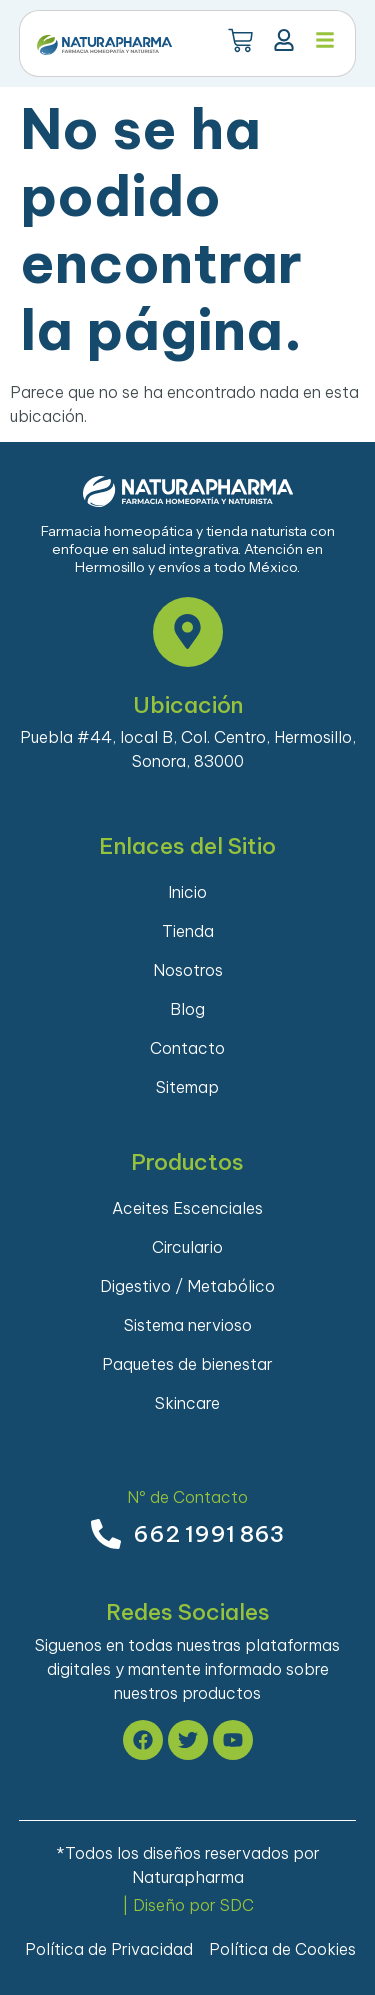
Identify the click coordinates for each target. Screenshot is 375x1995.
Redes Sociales (188, 1612)
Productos (187, 1162)
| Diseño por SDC (188, 1905)
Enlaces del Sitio (187, 846)
